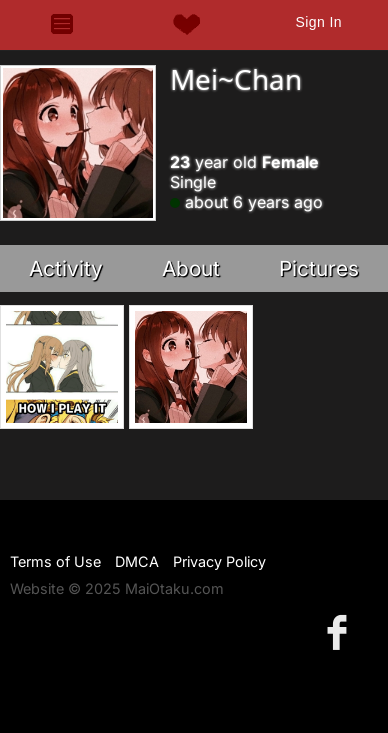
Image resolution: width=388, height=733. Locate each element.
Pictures (319, 268)
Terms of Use (55, 561)
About (191, 268)
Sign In (319, 22)
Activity (66, 268)
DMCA (137, 561)
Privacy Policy (219, 561)
